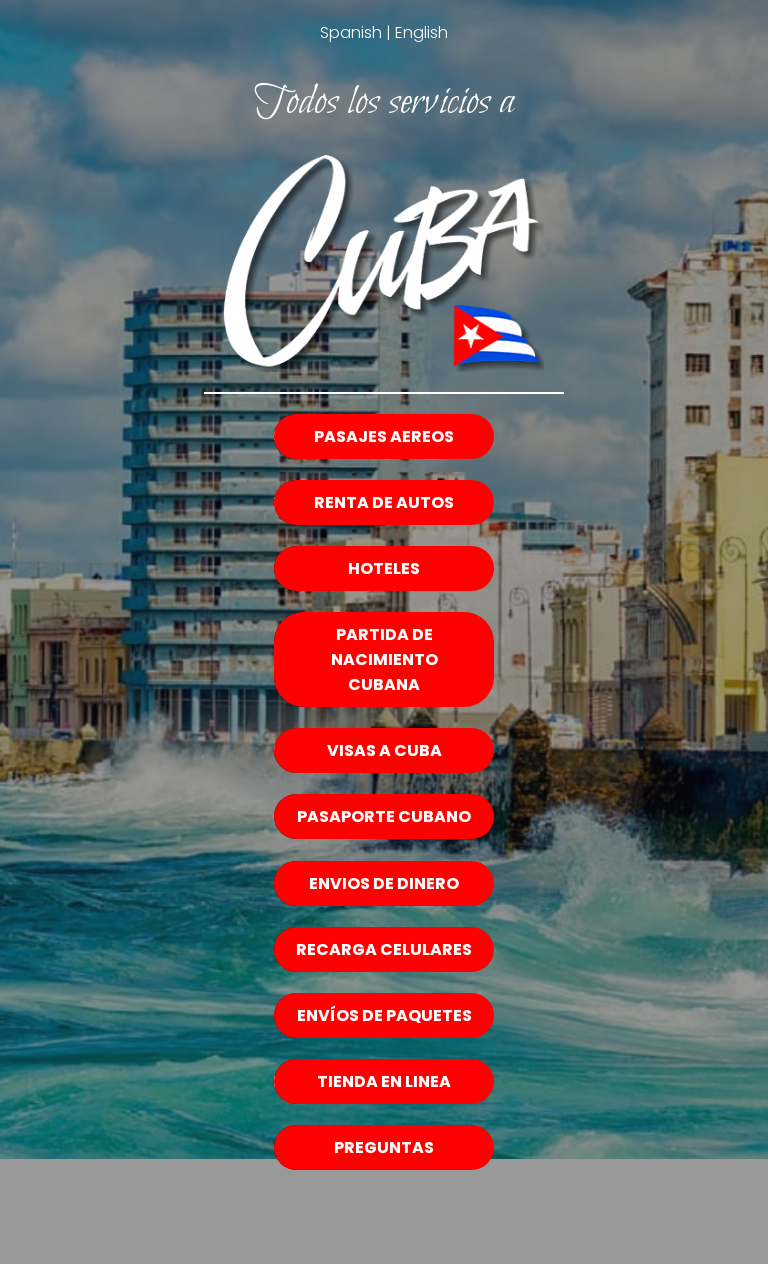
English (421, 32)
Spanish (351, 32)
